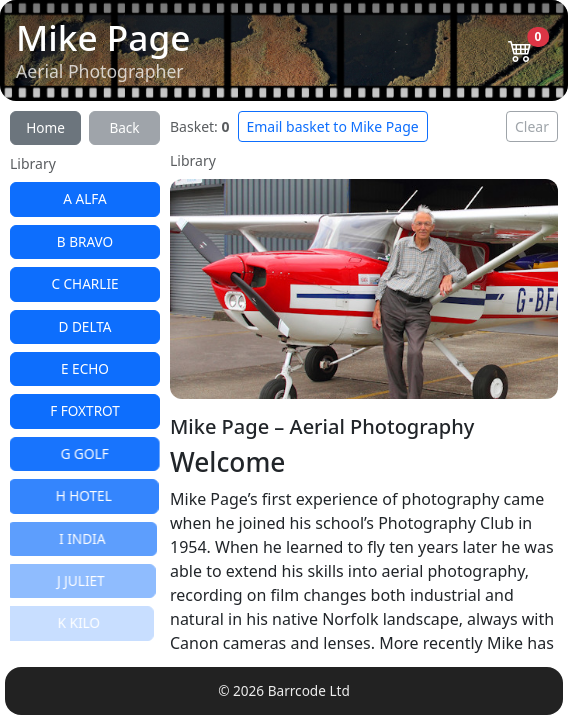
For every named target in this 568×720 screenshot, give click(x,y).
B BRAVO (85, 241)
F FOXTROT (84, 410)
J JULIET (78, 580)
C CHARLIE (84, 283)
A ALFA (85, 198)
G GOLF (83, 453)
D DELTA (84, 326)
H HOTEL (82, 495)
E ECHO (85, 368)
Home (45, 127)
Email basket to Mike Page (333, 126)
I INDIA (80, 538)
